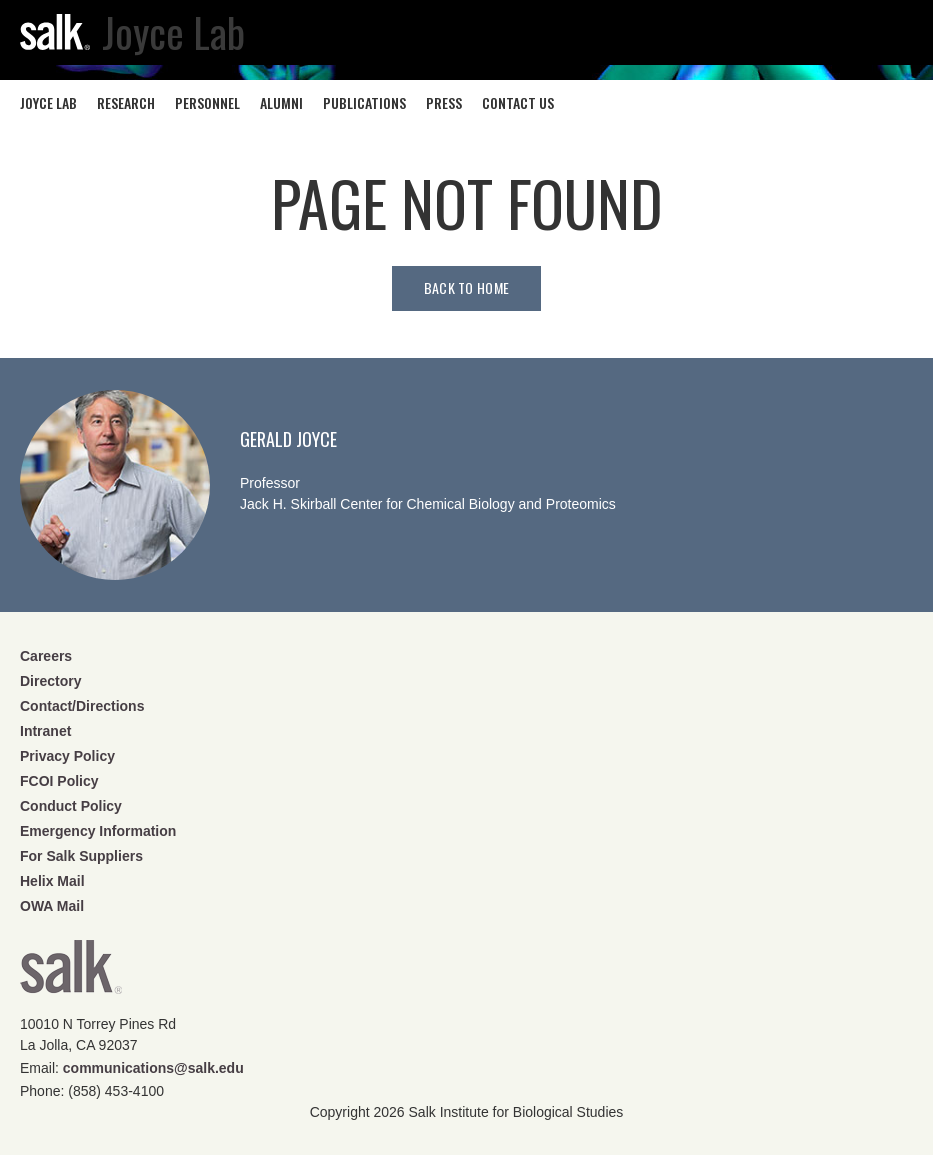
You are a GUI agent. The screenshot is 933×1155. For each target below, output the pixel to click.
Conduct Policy (71, 806)
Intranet (45, 731)
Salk (71, 973)
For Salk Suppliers (81, 856)
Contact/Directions (82, 706)
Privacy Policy (67, 756)
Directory (50, 681)
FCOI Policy (59, 781)
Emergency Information (98, 831)
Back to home (466, 287)
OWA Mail (52, 906)
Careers (46, 656)
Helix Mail (52, 881)
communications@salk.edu (153, 1068)
